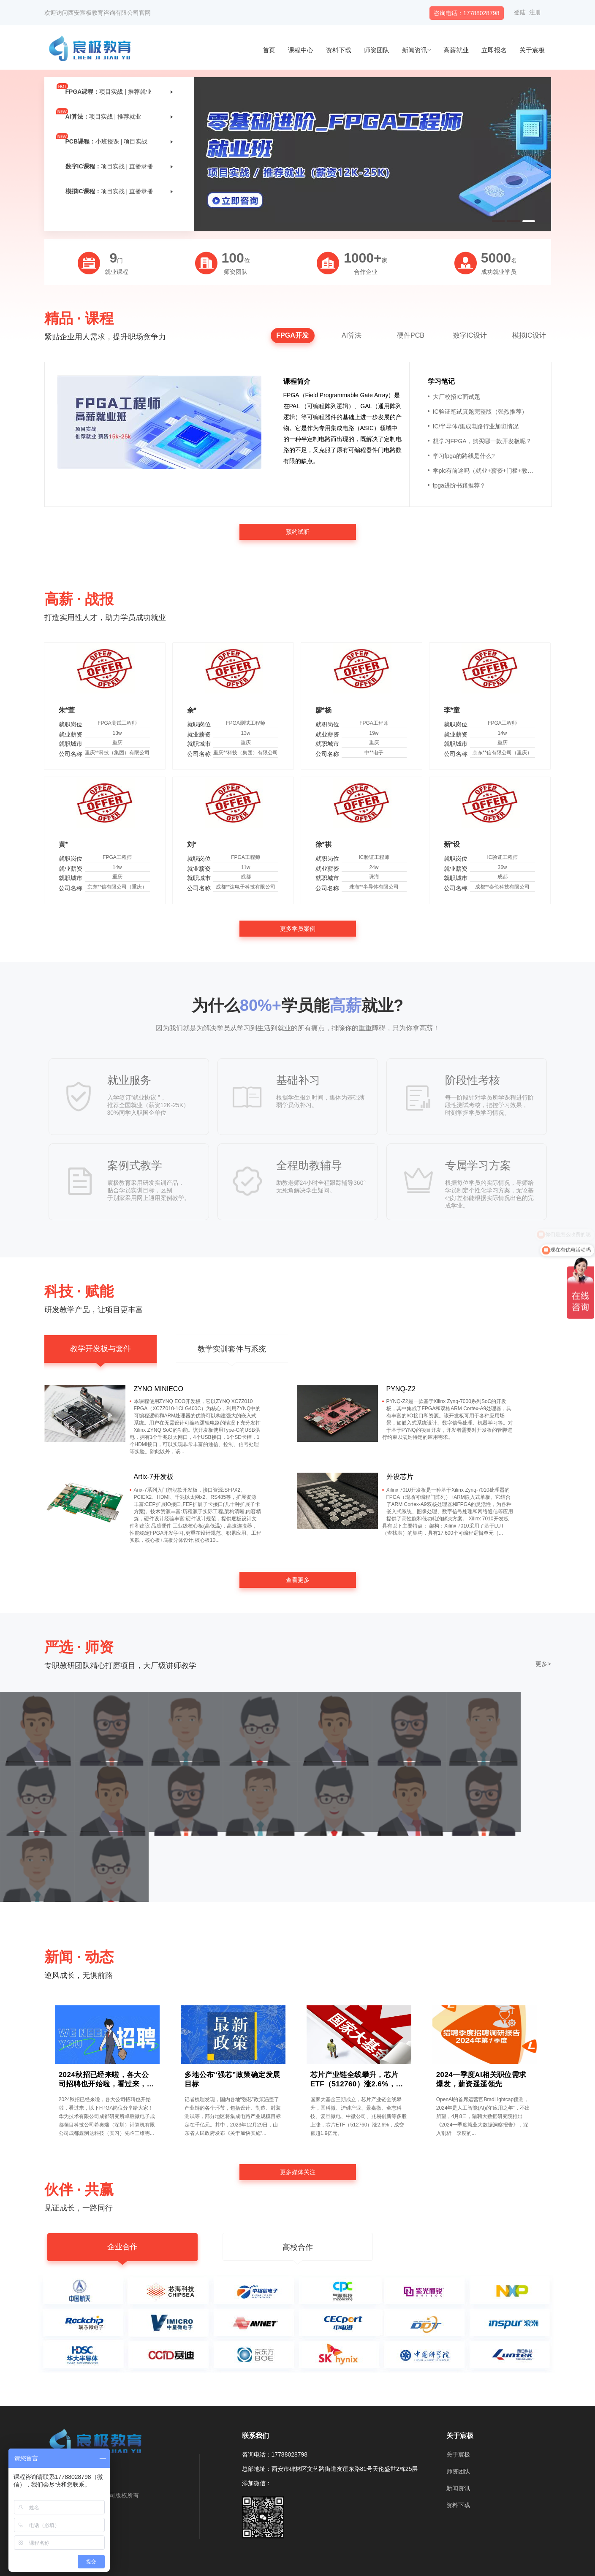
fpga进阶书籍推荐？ (457, 485)
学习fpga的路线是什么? (461, 455)
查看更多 (298, 1579)
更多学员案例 (297, 928)
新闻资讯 (414, 50)
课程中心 (300, 50)
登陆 (520, 12)
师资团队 (376, 50)
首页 (269, 50)
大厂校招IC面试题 (454, 396)
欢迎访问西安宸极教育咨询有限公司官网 (97, 12)
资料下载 (338, 50)
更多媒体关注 (297, 2172)
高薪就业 (456, 50)
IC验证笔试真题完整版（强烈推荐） (477, 411)
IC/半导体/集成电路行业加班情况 (473, 426)
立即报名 (494, 50)
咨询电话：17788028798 (467, 13)
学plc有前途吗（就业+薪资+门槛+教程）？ (483, 470)
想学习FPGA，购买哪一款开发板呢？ (480, 441)
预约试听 (298, 531)
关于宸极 (532, 50)
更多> (543, 1663)
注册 (535, 12)
